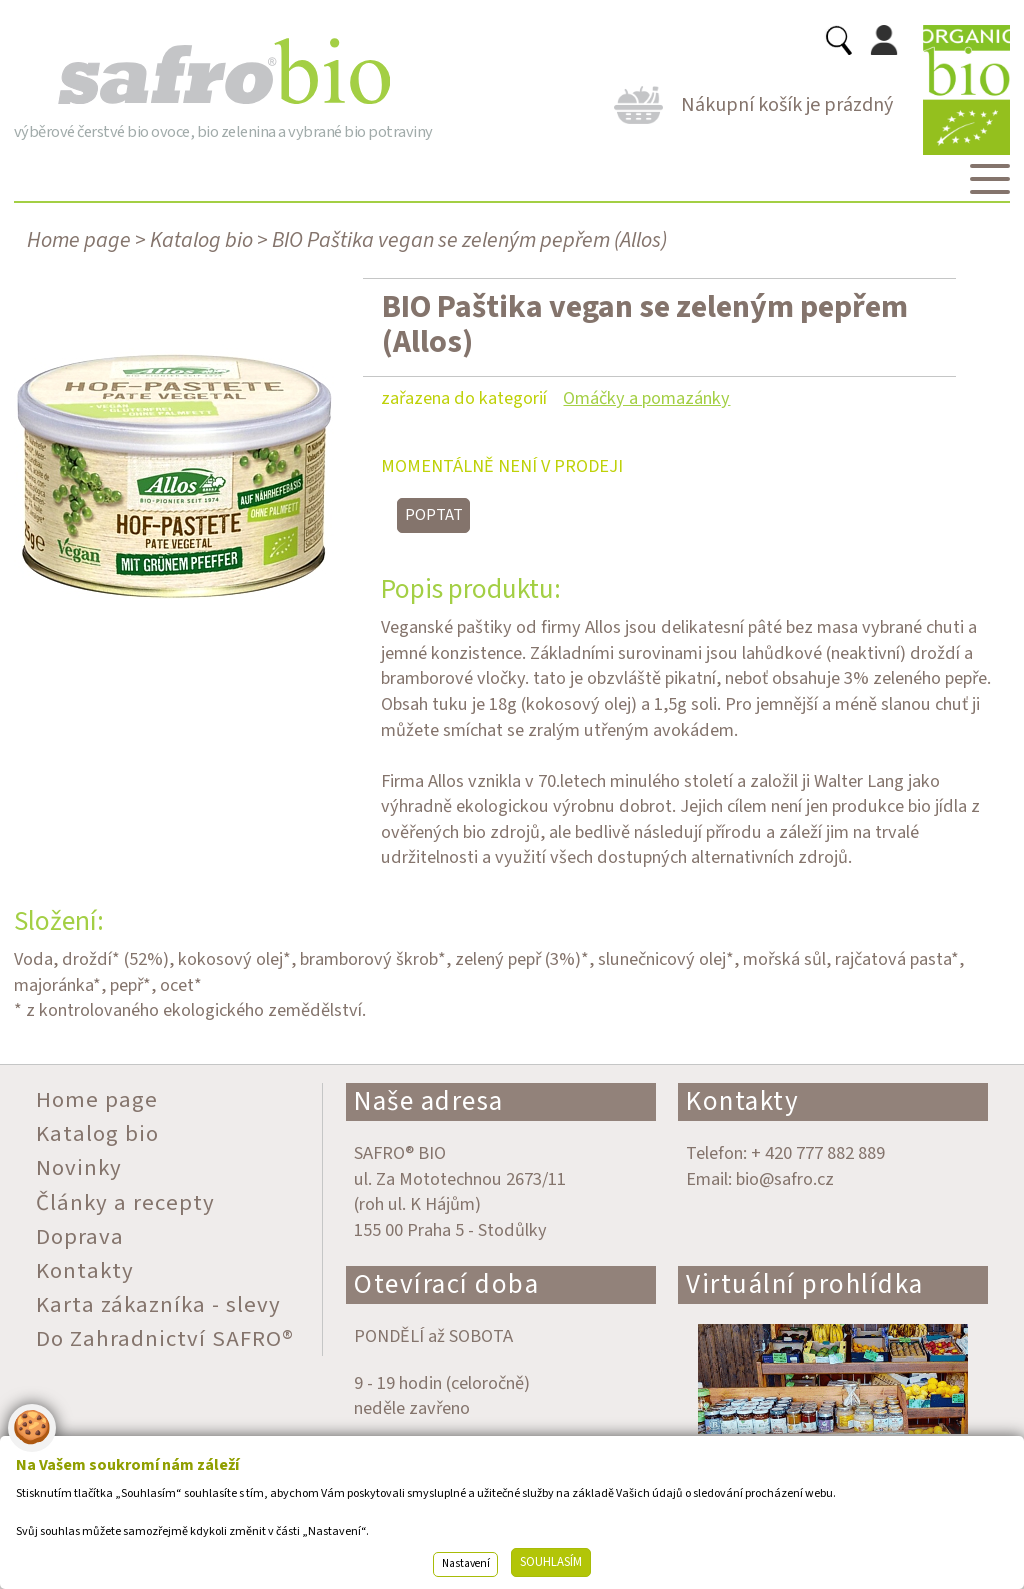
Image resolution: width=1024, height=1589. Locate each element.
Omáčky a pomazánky (646, 398)
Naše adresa (429, 1101)
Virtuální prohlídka (805, 1284)
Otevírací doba (446, 1284)
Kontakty (742, 1101)
